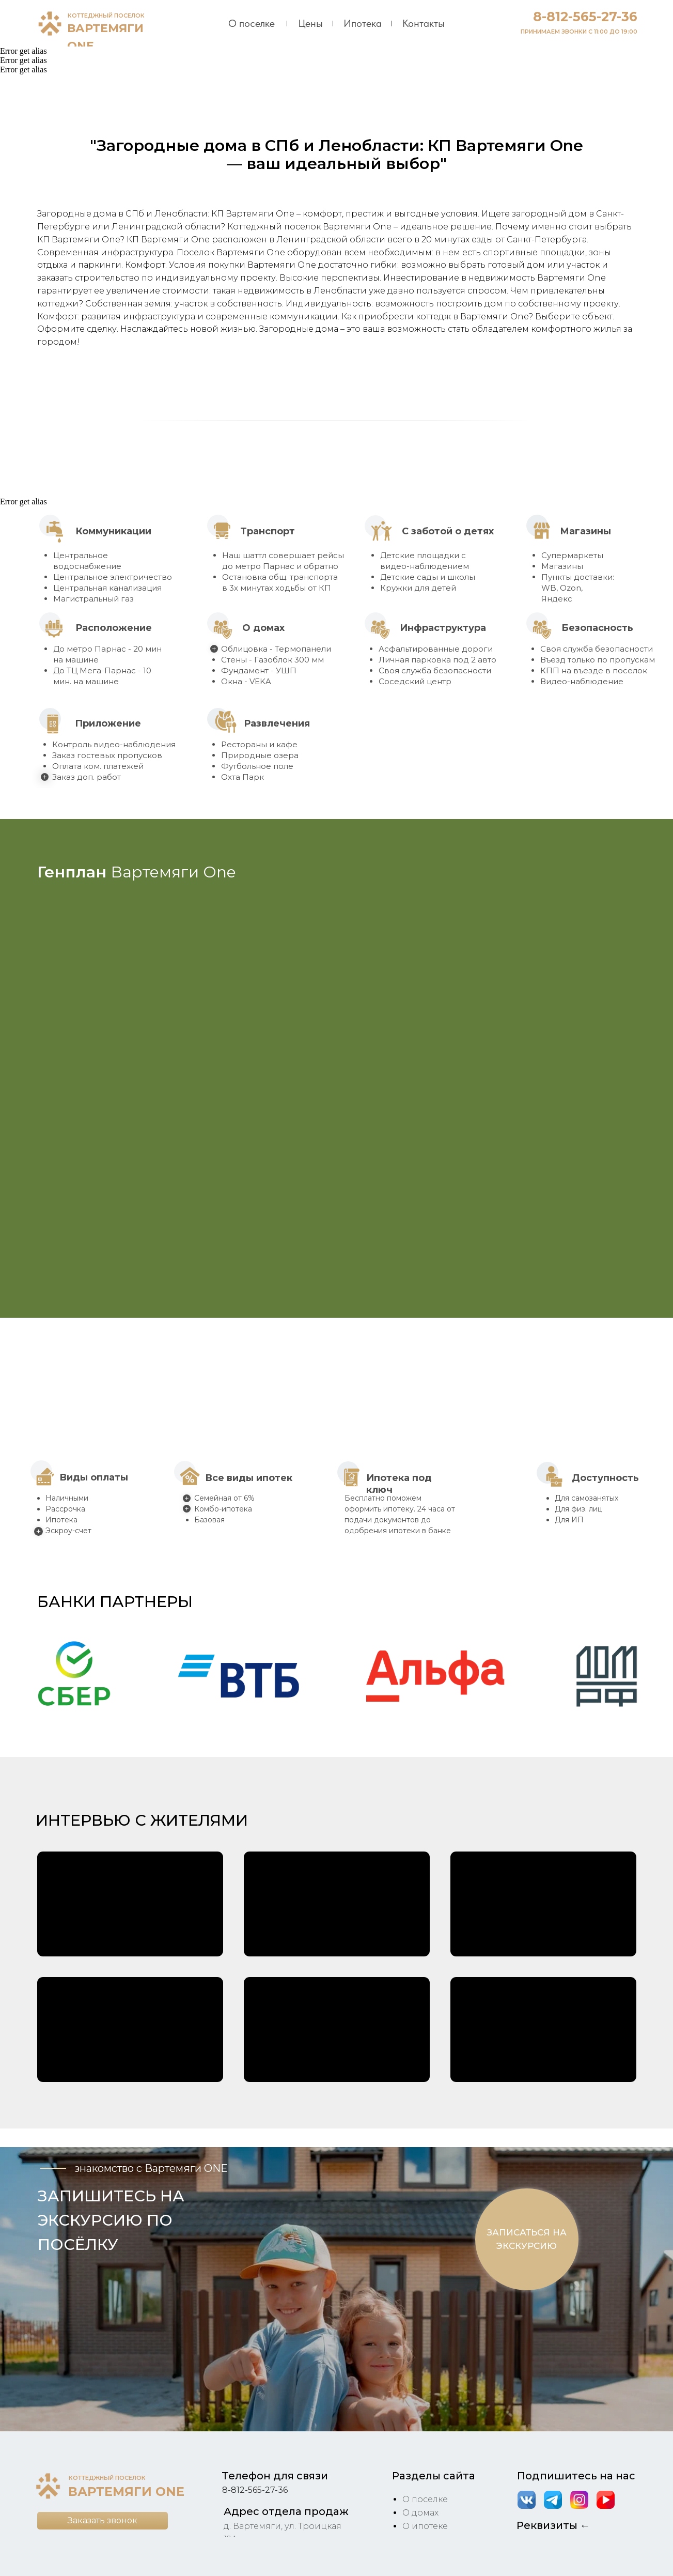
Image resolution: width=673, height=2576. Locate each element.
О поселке (251, 23)
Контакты (423, 23)
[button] (74, 1676)
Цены (310, 23)
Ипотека (362, 23)
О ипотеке (425, 2526)
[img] (50, 23)
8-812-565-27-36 (585, 16)
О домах (420, 2513)
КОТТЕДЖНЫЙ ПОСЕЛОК (106, 15)
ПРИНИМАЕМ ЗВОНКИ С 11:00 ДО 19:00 (579, 31)
